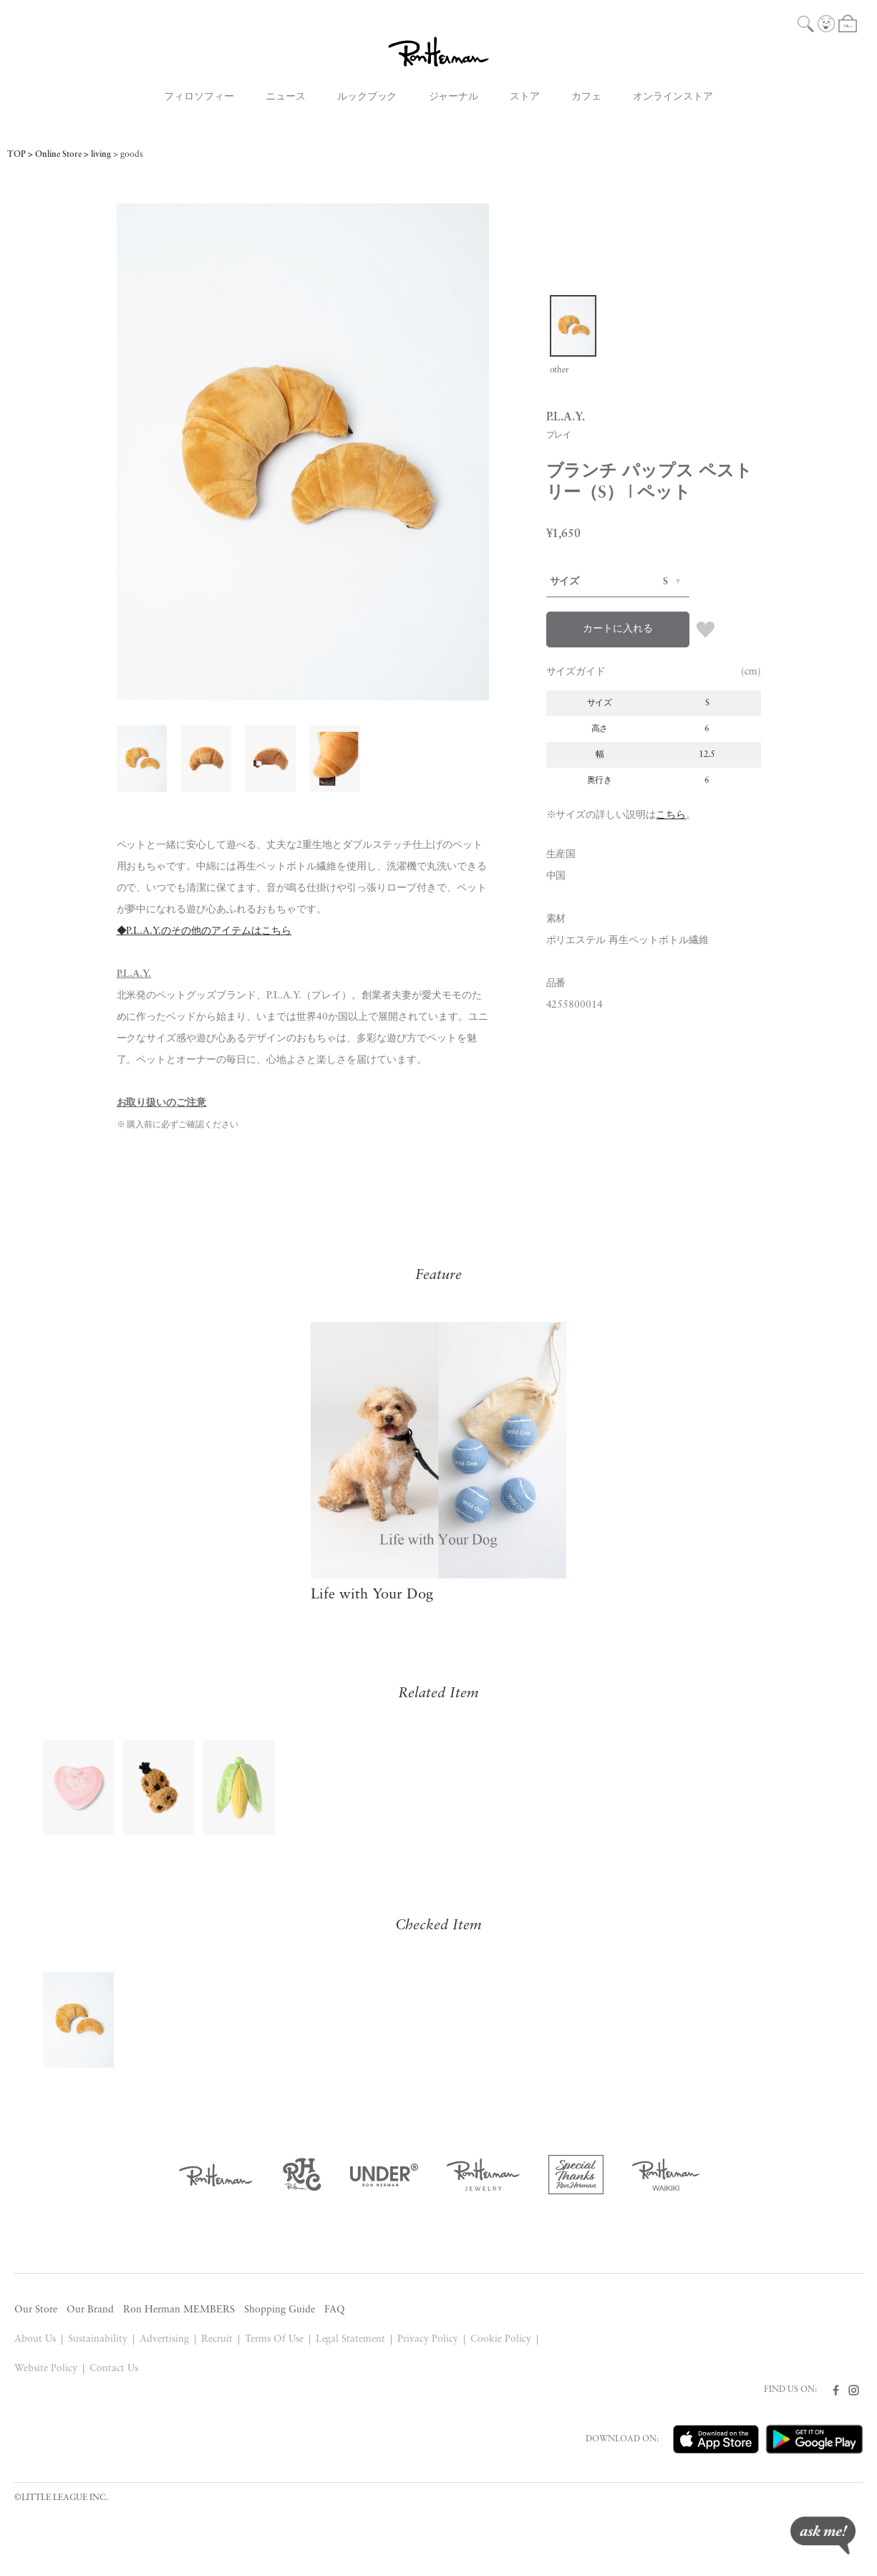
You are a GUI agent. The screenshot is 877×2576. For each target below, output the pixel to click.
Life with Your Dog (372, 1595)
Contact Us (113, 2368)
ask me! (823, 2536)
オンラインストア (673, 97)
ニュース (286, 97)
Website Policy (45, 2368)
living (101, 154)
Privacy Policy (427, 2339)
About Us (35, 2339)
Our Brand (90, 2310)
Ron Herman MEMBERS (179, 2310)
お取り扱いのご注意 (162, 1103)
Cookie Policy (500, 2339)
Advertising (164, 2339)
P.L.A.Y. (134, 974)
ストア (525, 97)
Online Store (58, 154)
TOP (16, 154)
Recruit (217, 2339)
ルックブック (367, 97)
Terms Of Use (274, 2339)
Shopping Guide (279, 2310)
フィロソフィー (199, 97)
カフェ (586, 97)
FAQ (334, 2310)
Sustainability (97, 2339)
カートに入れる (618, 629)
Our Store (35, 2310)
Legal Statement (351, 2339)
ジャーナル (454, 97)
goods (131, 154)
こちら (671, 815)
